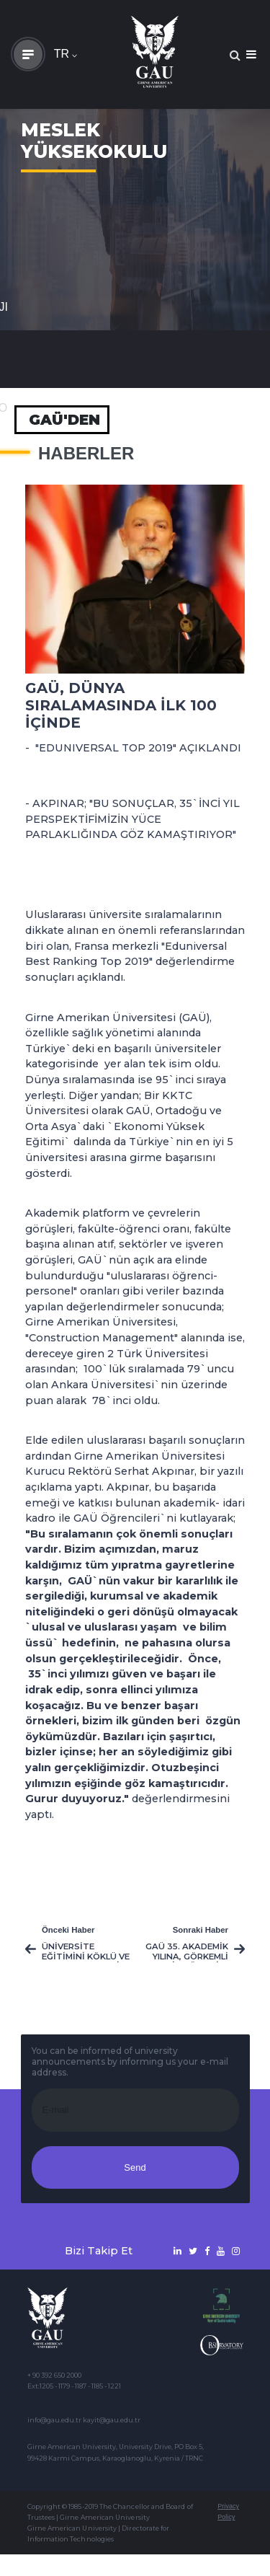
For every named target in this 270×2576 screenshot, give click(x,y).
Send (134, 2167)
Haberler (86, 454)
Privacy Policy (228, 2511)
